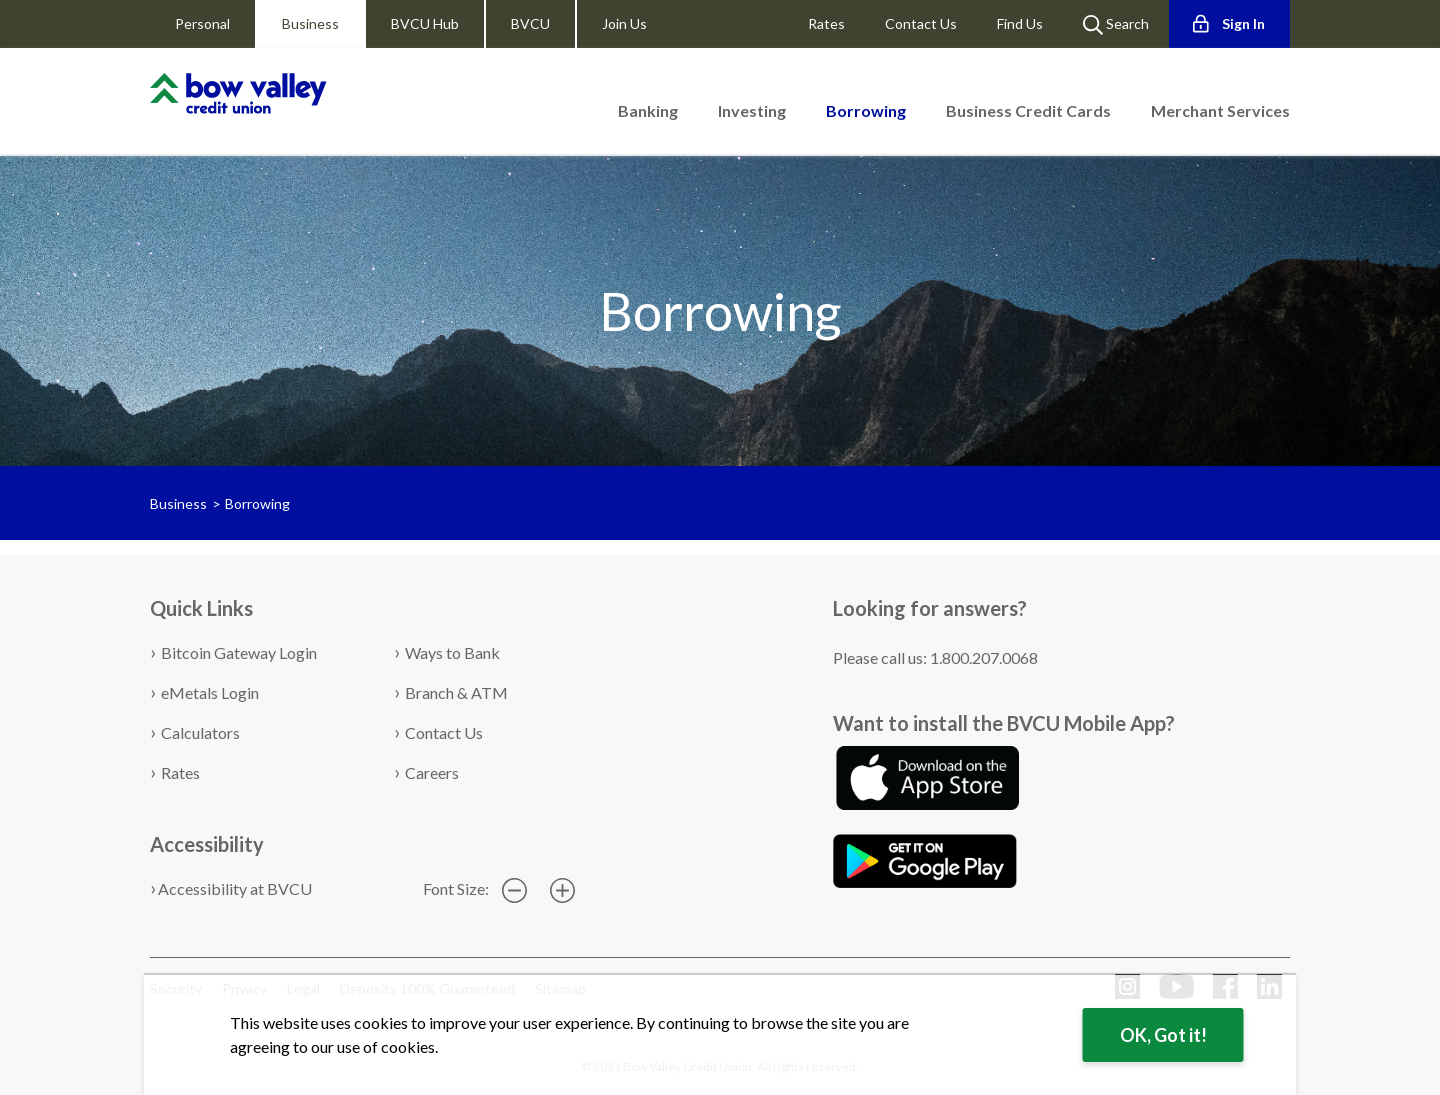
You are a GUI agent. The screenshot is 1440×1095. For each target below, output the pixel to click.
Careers (432, 772)
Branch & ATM (456, 692)
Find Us (1020, 23)
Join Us (624, 23)
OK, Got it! (1163, 1035)
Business (310, 23)
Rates (826, 23)
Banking (648, 110)
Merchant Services (1220, 110)
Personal (202, 23)
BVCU (530, 23)
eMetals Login (210, 692)
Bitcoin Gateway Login (239, 652)
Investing (752, 110)
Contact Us (921, 23)
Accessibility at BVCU (235, 888)
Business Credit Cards (1028, 110)
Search (1116, 25)
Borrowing (257, 503)
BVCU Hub (425, 23)
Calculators (200, 732)
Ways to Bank (452, 652)
